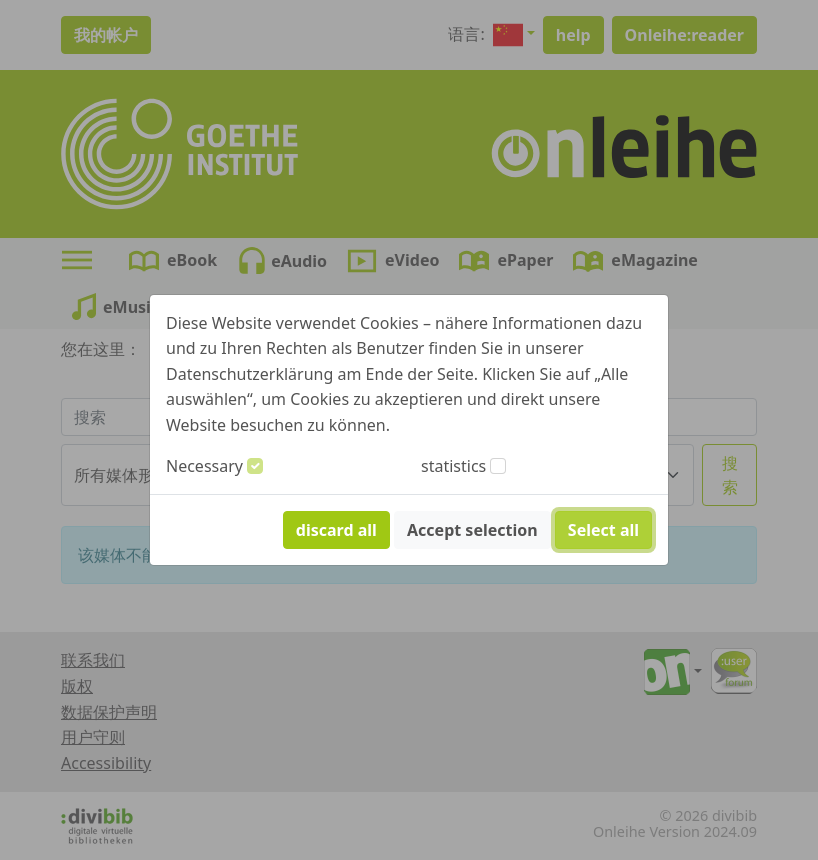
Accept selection (472, 530)
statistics (453, 466)
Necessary (204, 466)
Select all (603, 530)
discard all (336, 530)
